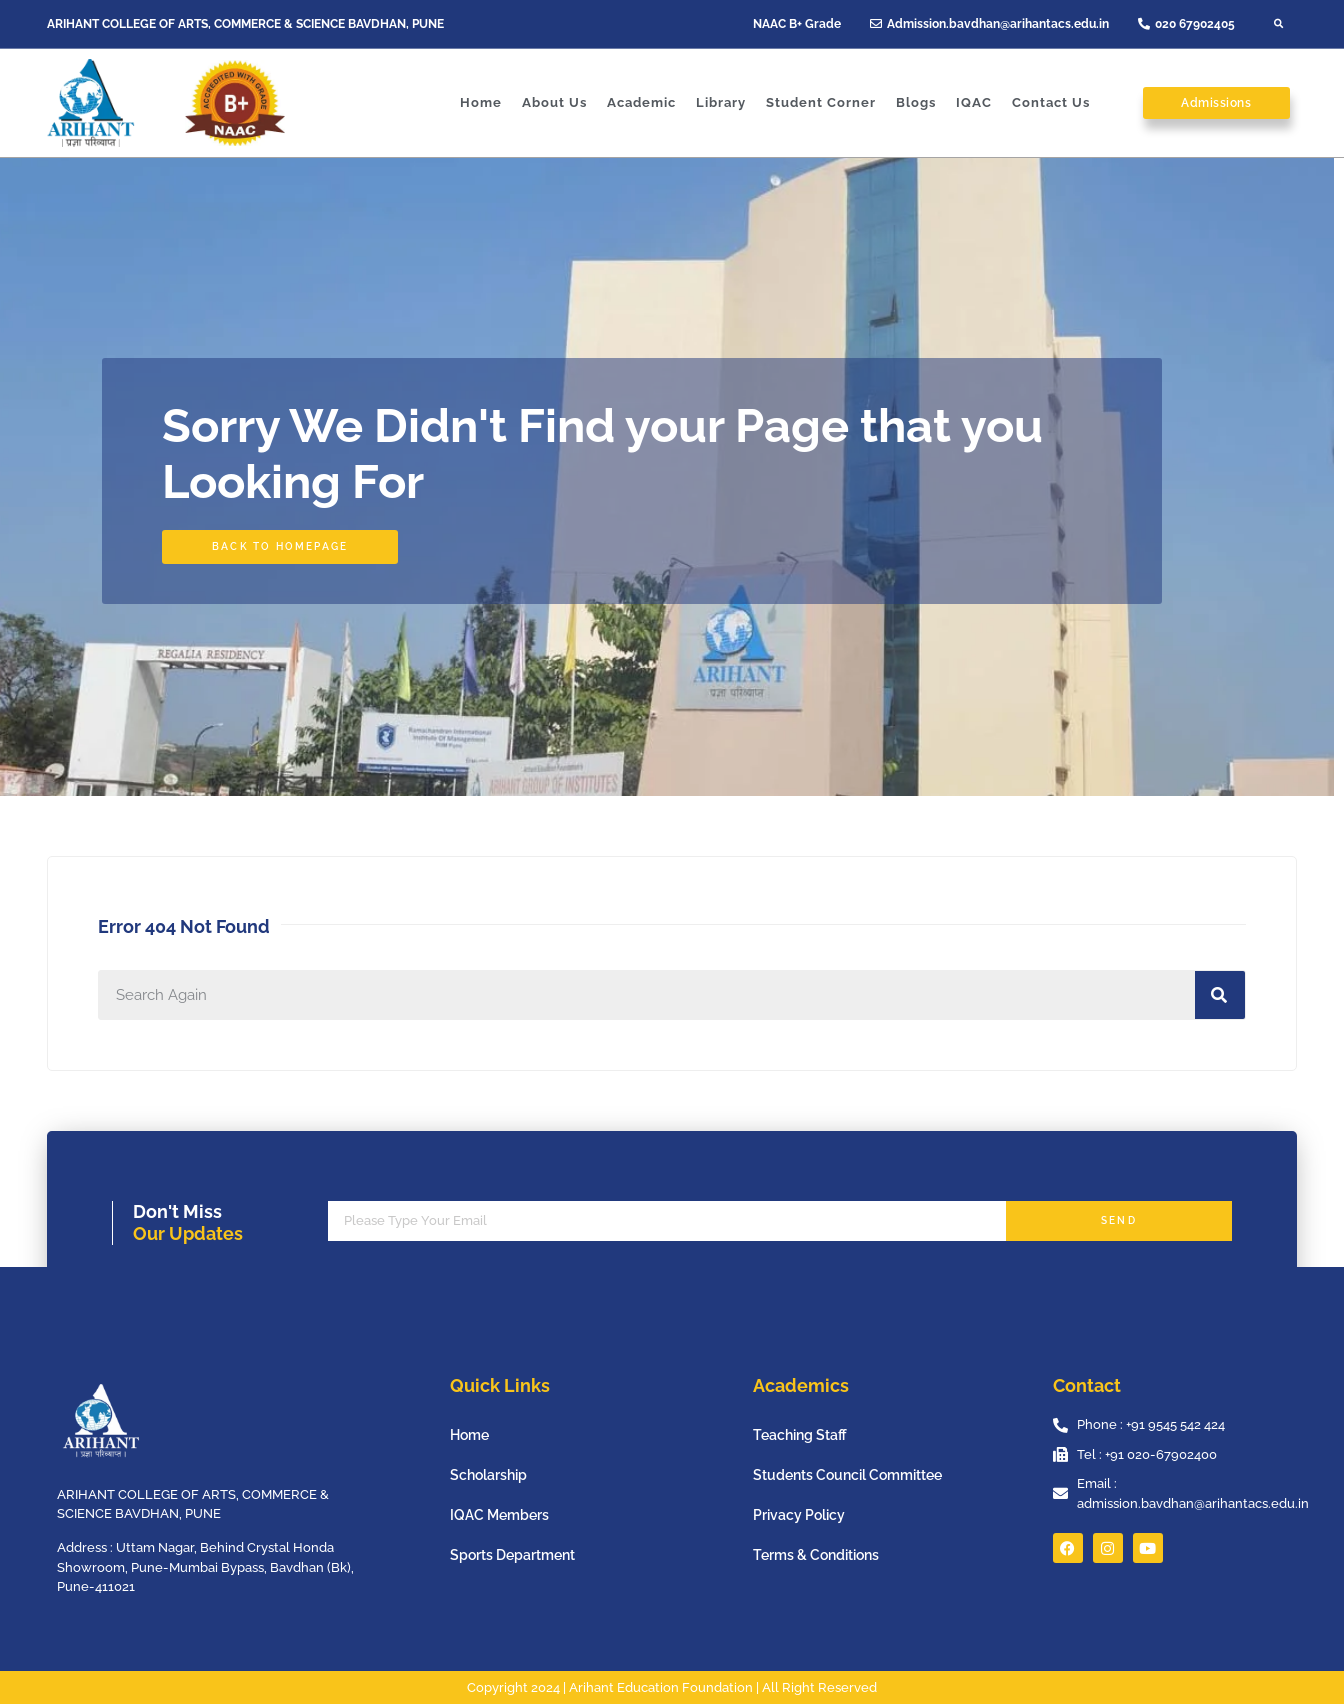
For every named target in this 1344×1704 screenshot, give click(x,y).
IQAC (974, 102)
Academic (641, 102)
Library (721, 102)
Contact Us (1051, 102)
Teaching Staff (800, 1435)
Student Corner (821, 102)
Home (481, 102)
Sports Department (512, 1555)
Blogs (916, 102)
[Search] (1220, 995)
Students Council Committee (847, 1475)
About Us (554, 102)
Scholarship (488, 1475)
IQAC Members (499, 1515)
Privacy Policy (799, 1515)
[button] (1279, 24)
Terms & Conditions (816, 1555)
